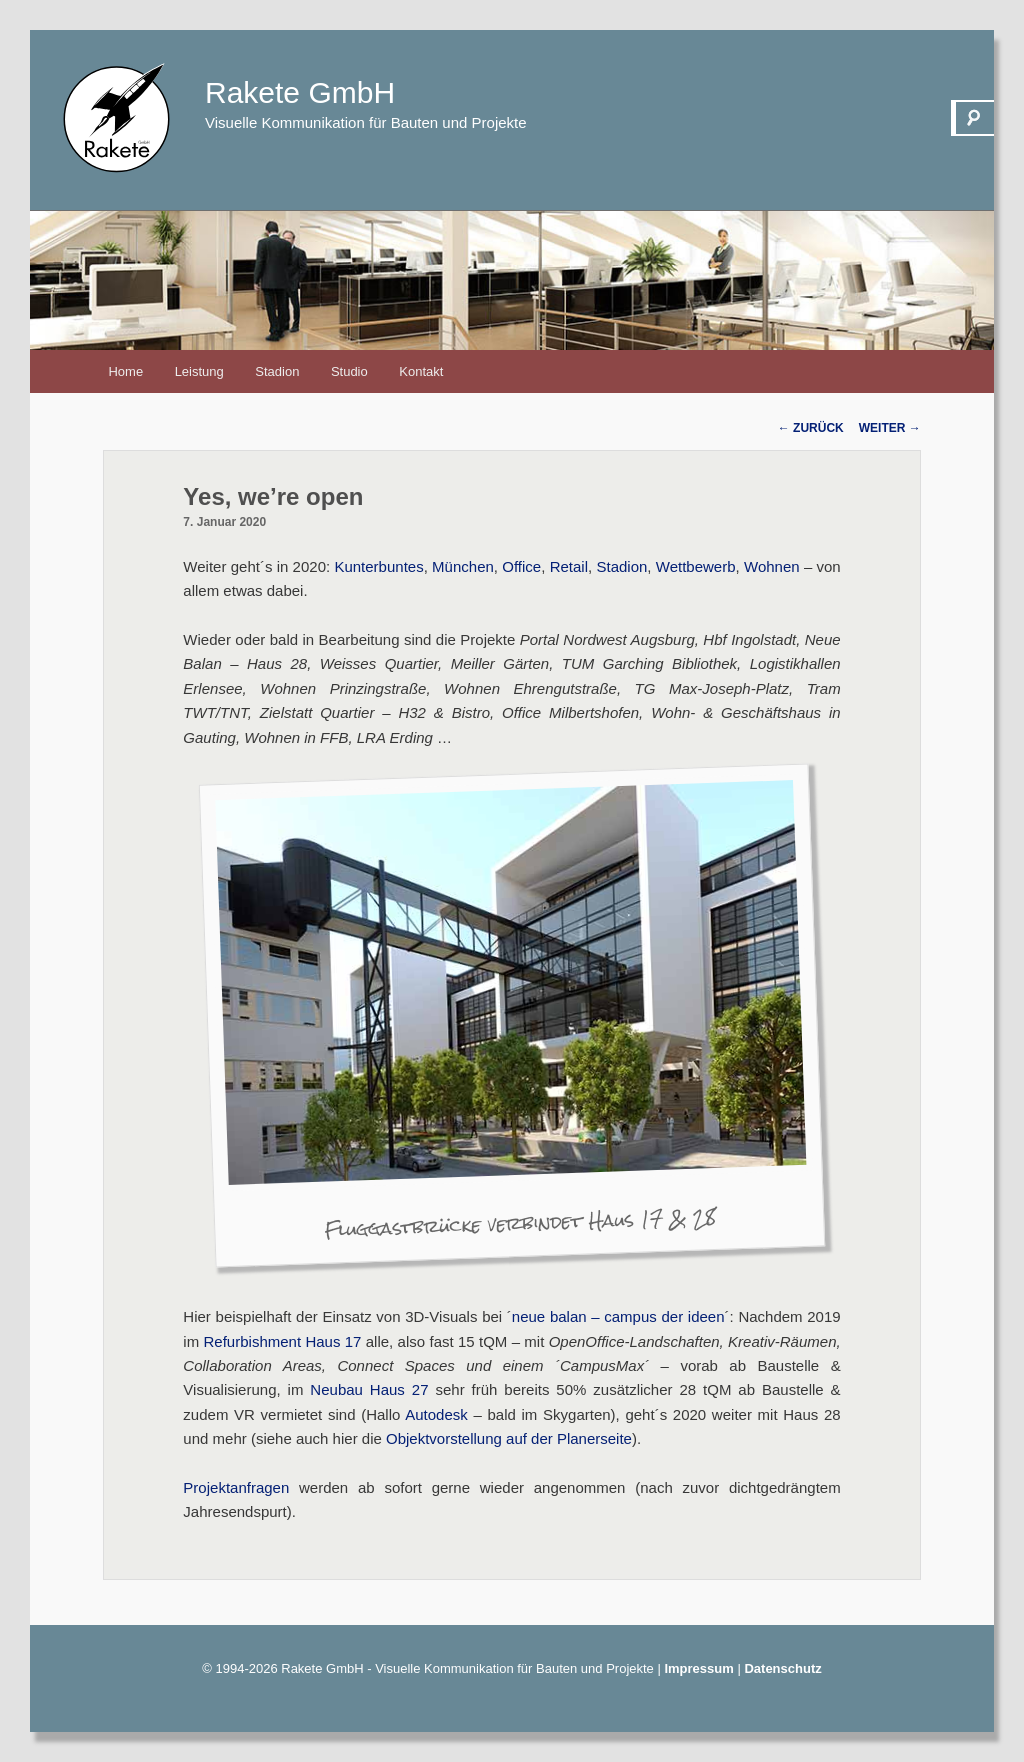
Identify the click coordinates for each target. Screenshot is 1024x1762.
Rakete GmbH (300, 92)
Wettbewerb (696, 566)
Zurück (811, 428)
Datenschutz (782, 1668)
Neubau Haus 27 (369, 1389)
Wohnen (772, 566)
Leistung (199, 371)
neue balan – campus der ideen (618, 1316)
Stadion (277, 371)
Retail (569, 566)
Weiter (890, 428)
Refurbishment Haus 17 (283, 1341)
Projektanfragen (236, 1487)
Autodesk (436, 1414)
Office (521, 566)
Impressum (698, 1668)
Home (125, 371)
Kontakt (421, 371)
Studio (349, 371)
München (463, 566)
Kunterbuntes (378, 566)
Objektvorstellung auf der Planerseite (509, 1438)
